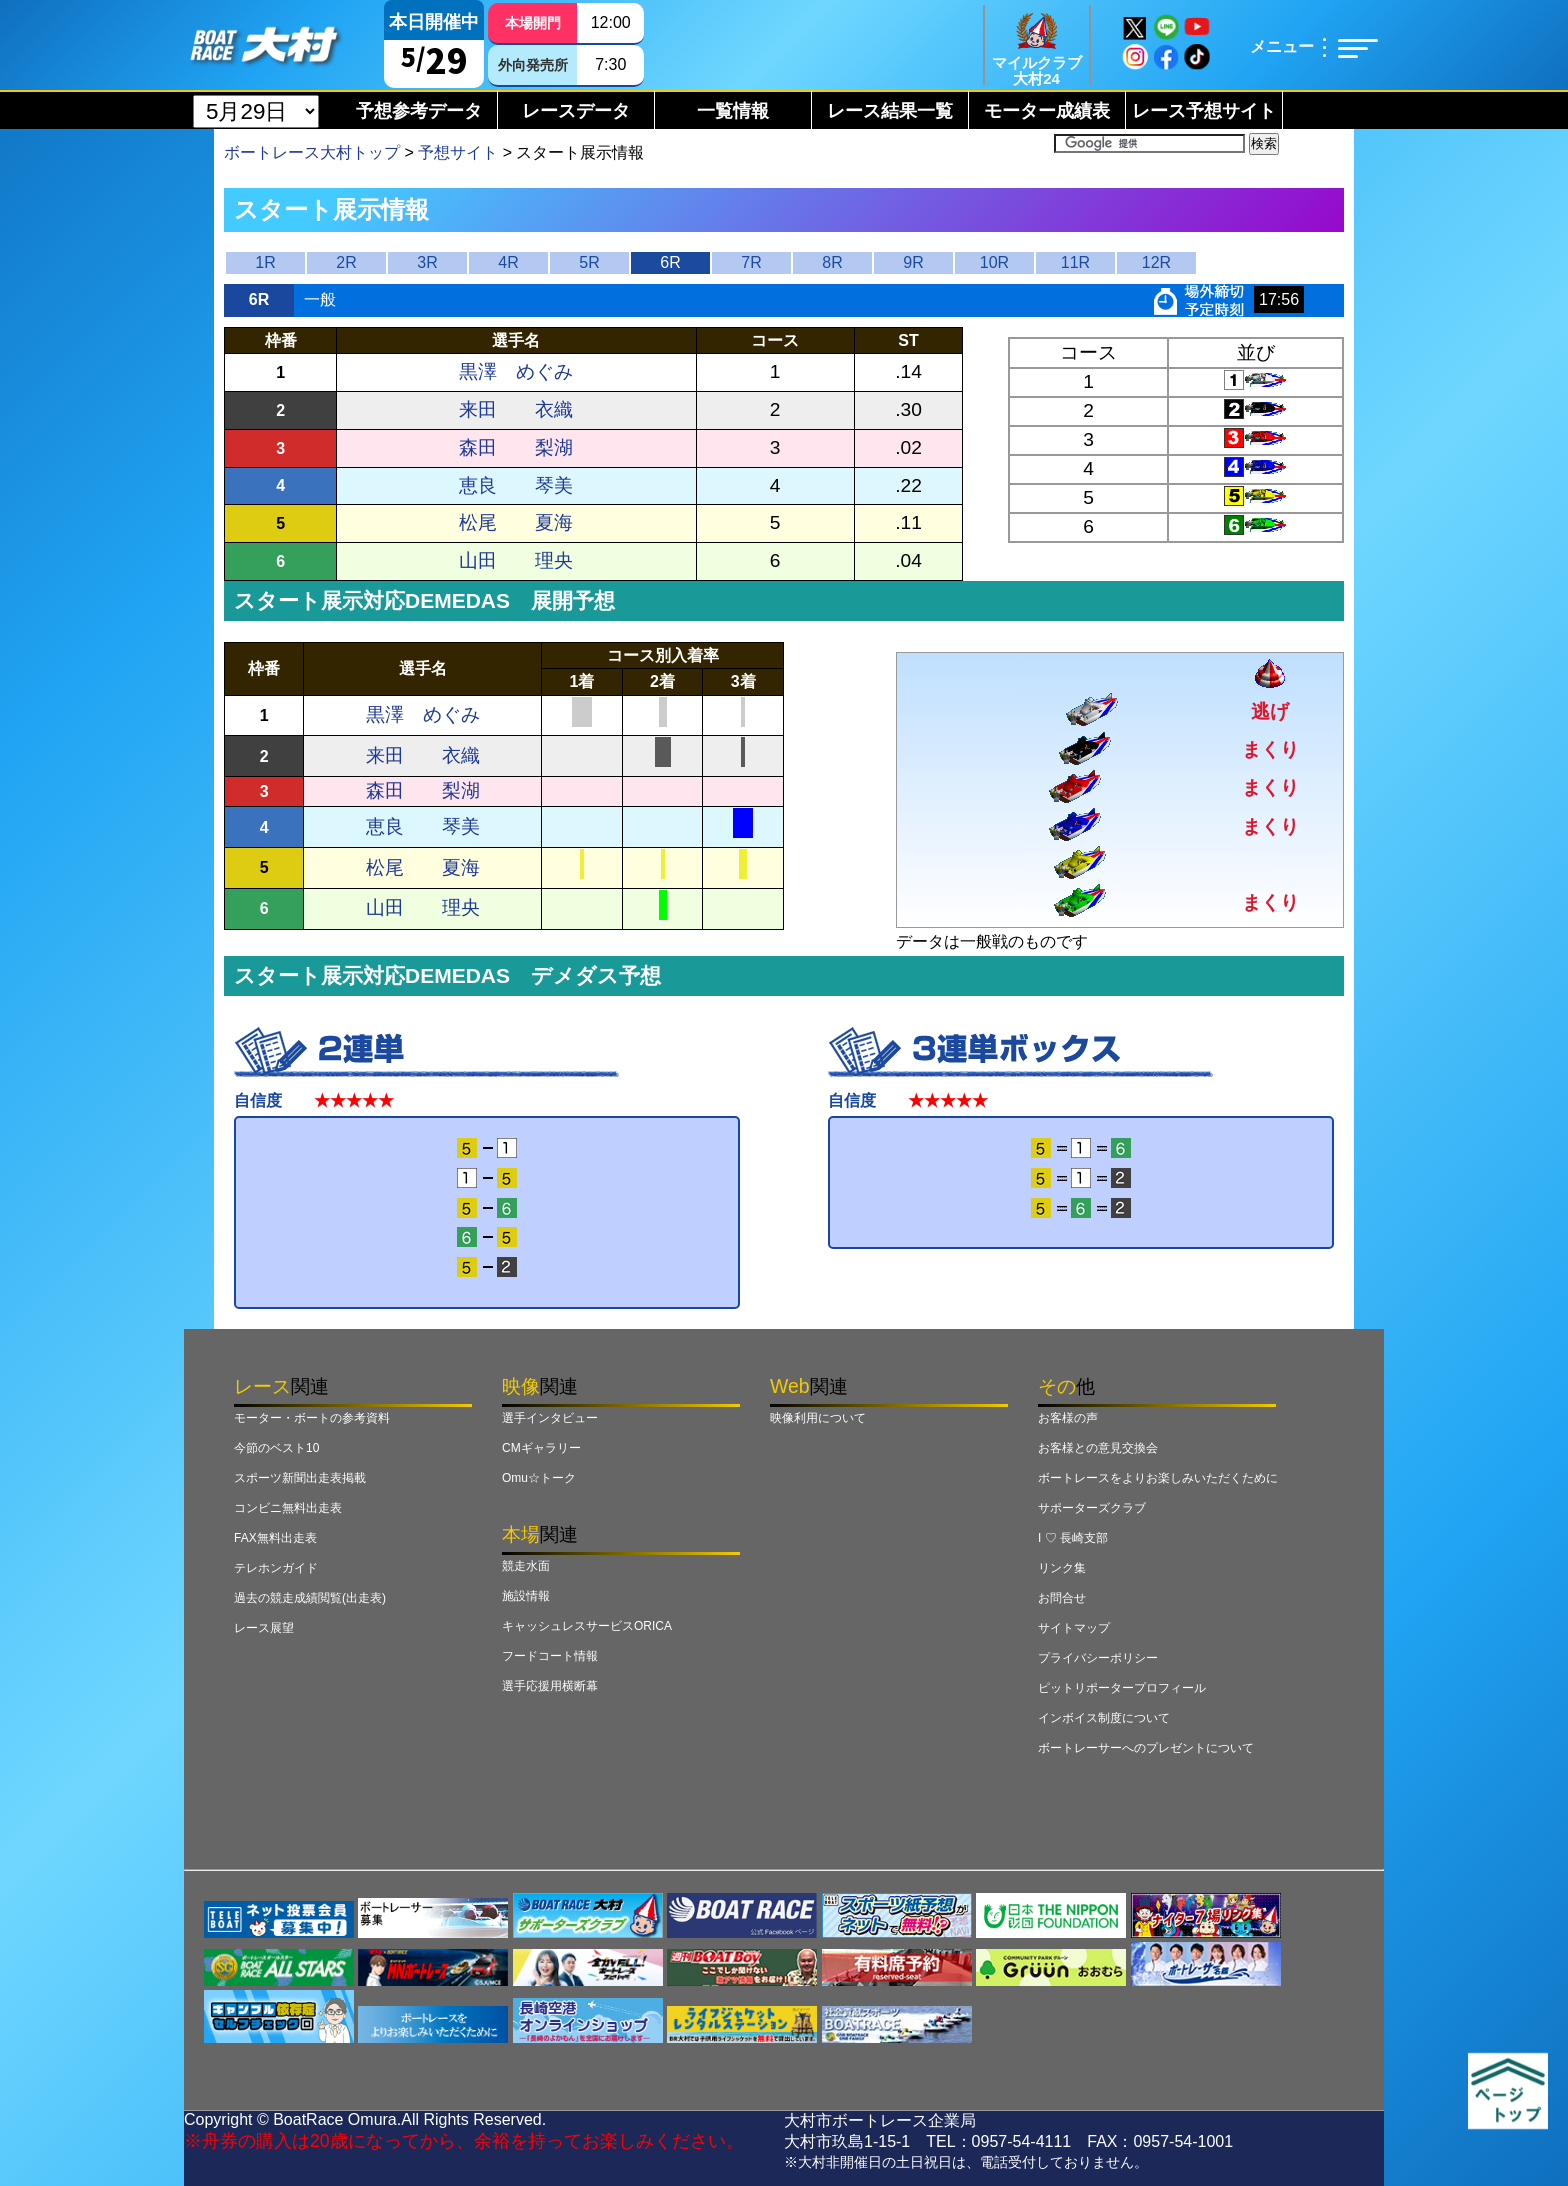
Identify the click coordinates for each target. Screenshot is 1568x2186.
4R (508, 262)
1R (265, 262)
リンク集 (1062, 1568)
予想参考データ (419, 111)
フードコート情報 (550, 1656)
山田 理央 (516, 560)
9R (913, 262)
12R (1156, 262)
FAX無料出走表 (275, 1538)
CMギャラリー (541, 1448)
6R (670, 262)
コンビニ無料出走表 (288, 1508)
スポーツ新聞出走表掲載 (300, 1478)
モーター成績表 (1047, 111)
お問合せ (1062, 1598)
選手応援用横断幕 (550, 1686)
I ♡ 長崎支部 (1073, 1538)
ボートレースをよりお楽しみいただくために (1158, 1478)
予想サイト (458, 152)
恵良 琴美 (516, 485)
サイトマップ (1074, 1628)
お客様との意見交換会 (1098, 1448)
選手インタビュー (550, 1418)
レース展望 (264, 1628)
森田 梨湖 (516, 447)
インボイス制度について (1104, 1718)
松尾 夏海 (516, 522)
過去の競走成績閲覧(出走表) (310, 1598)
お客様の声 (1068, 1418)
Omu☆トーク (539, 1478)
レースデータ (576, 111)
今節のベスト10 (276, 1448)
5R (589, 262)
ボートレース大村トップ (312, 152)
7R (751, 262)
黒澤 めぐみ (516, 371)
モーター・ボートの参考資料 (312, 1418)
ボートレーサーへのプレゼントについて (1146, 1748)
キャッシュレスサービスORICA (587, 1626)
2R (346, 262)
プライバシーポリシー (1098, 1658)
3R (427, 262)
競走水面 (526, 1566)
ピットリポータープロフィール (1122, 1688)
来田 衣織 (516, 409)
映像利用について (818, 1418)
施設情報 (526, 1596)
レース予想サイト (1204, 111)
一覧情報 (733, 111)
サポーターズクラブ (1092, 1508)
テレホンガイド (276, 1568)
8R (832, 262)
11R (1075, 262)
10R (994, 262)
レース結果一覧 (890, 111)
